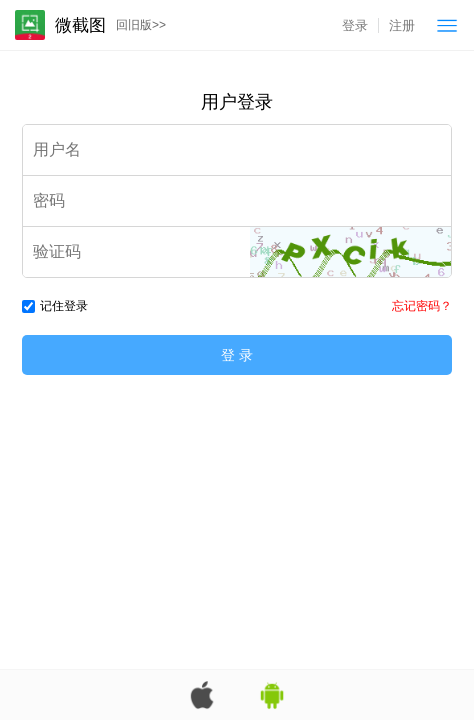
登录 (355, 25)
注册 (402, 25)
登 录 (237, 355)
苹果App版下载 (202, 695)
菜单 (447, 25)
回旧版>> (141, 25)
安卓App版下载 (272, 695)
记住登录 (55, 306)
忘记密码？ (422, 306)
